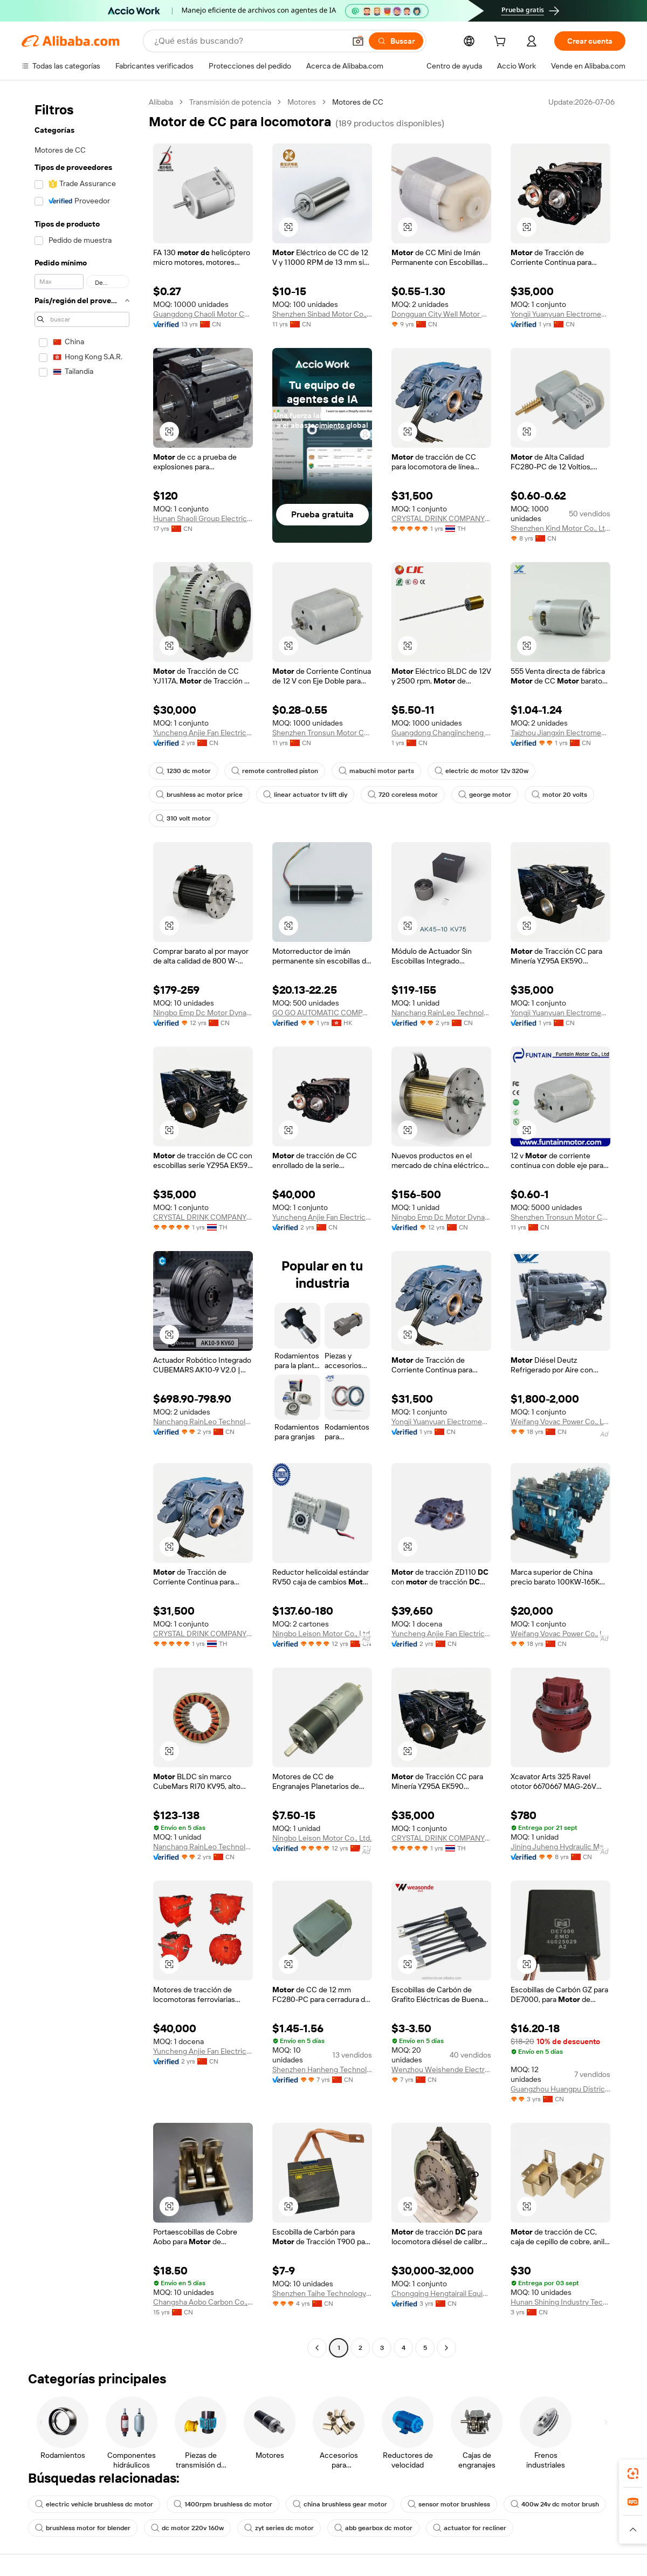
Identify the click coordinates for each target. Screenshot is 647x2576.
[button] (358, 41)
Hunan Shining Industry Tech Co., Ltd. (560, 2302)
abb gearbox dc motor (373, 2528)
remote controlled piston (274, 771)
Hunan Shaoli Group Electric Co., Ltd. (203, 518)
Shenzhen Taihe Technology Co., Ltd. (322, 2293)
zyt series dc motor (279, 2528)
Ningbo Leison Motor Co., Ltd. (321, 1633)
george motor (484, 794)
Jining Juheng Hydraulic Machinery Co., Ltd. (560, 1846)
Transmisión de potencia (230, 102)
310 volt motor (183, 818)
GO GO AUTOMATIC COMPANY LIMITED (322, 1012)
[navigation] (82, 1226)
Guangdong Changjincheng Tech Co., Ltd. (441, 732)
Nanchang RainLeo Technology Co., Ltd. (441, 1012)
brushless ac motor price (199, 794)
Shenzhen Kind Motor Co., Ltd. (560, 528)
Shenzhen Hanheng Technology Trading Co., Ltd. (322, 2069)
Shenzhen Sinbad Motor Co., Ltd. (322, 314)
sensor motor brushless (449, 2504)
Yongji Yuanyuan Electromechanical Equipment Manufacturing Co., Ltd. (560, 314)
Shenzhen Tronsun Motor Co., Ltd (322, 732)
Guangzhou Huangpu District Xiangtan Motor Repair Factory (560, 2089)
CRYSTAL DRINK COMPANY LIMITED (441, 518)
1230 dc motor (183, 771)
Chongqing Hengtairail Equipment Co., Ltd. (441, 2293)
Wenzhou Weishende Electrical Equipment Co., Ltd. (441, 2069)
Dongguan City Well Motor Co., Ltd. (441, 314)
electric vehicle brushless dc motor (94, 2504)
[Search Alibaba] (248, 41)
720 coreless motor (403, 794)
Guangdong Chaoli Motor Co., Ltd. (203, 314)
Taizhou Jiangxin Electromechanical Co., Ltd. (560, 732)
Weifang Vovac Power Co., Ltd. (560, 1421)
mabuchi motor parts (376, 771)
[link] (633, 2473)
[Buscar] (396, 41)
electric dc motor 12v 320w (481, 771)
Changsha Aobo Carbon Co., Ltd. (203, 2302)
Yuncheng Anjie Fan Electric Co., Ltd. (203, 732)
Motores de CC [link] (357, 102)
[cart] (502, 42)
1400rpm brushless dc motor (223, 2504)
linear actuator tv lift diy (305, 794)
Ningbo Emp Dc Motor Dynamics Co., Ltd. (203, 1012)
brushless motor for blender (82, 2528)
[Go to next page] (446, 2348)
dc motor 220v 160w (187, 2528)
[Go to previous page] (317, 2348)
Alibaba (161, 102)
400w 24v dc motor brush (555, 2504)
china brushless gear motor (340, 2504)
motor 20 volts (559, 794)
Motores (301, 102)
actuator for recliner (469, 2528)
